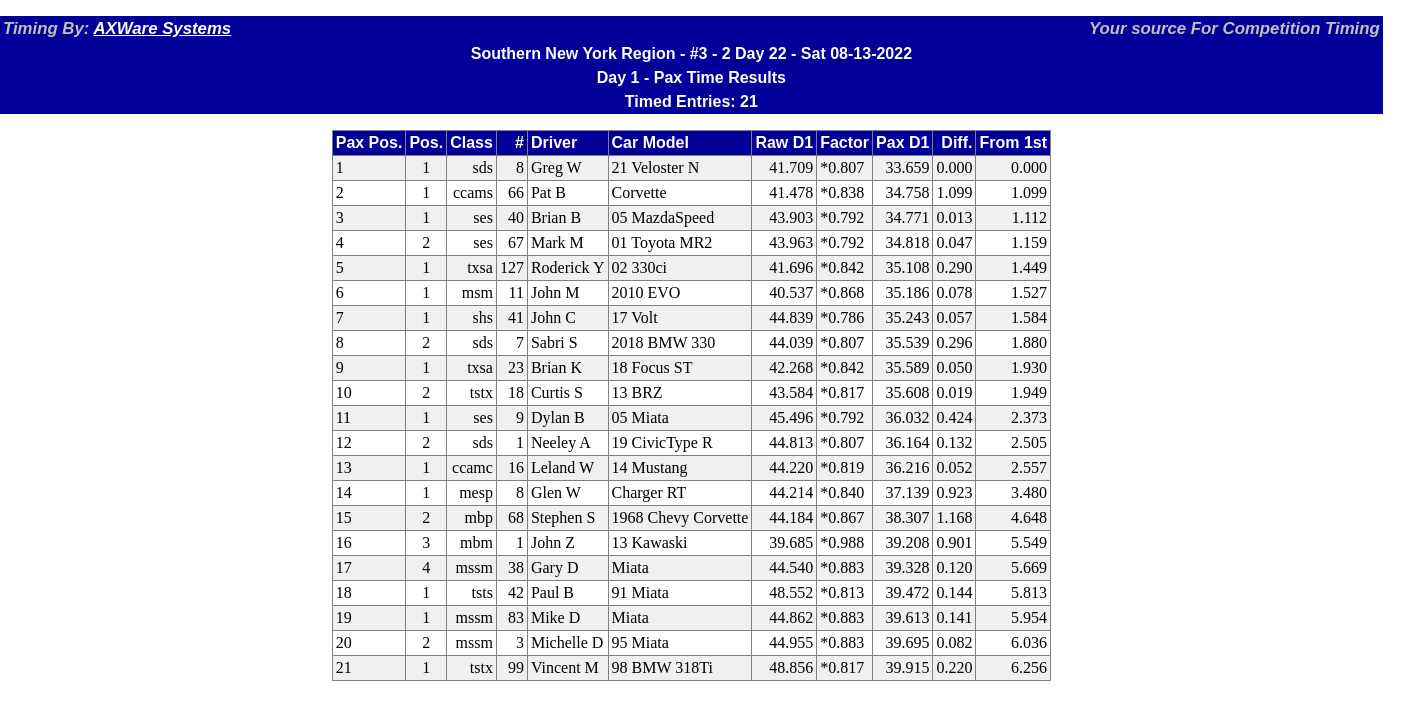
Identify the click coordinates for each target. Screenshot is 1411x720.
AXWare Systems (162, 28)
